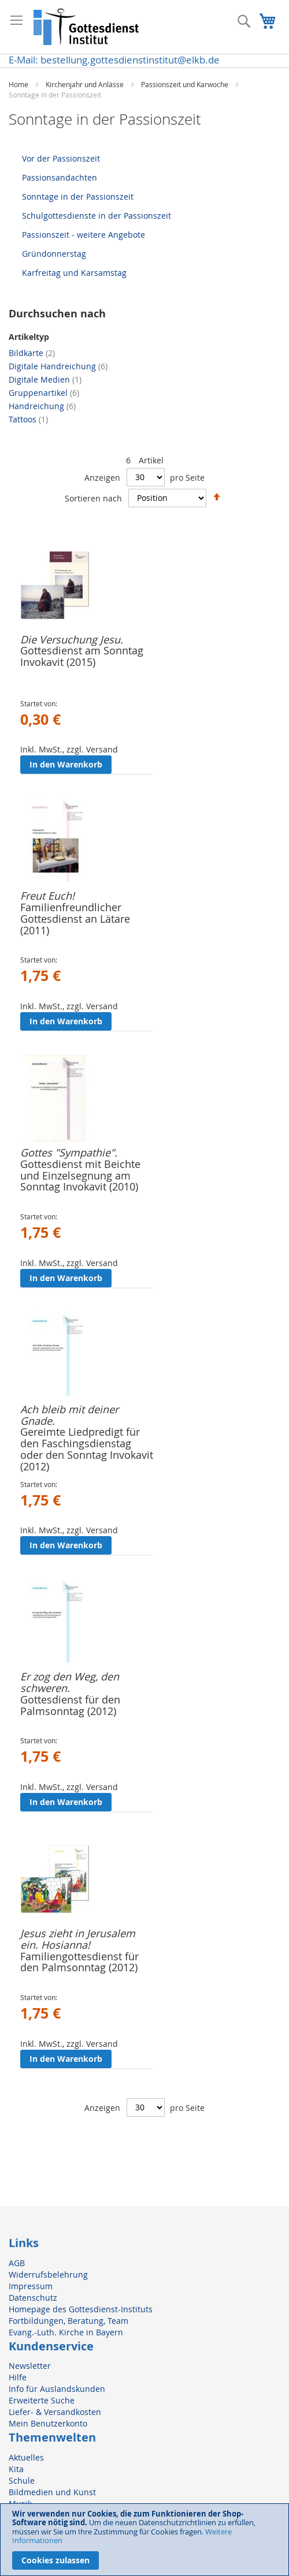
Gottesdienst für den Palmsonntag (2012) (70, 1705)
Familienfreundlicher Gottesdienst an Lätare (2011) (75, 918)
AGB (17, 2262)
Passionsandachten (59, 177)
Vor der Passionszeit (61, 158)
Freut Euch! (47, 896)
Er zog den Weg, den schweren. (69, 1682)
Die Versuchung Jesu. (71, 639)
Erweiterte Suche (42, 2400)
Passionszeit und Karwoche (185, 84)
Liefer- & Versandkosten (55, 2411)
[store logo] (87, 27)
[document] (144, 2540)
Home (19, 84)
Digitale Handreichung (58, 366)
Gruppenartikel (44, 392)
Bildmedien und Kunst (52, 2492)
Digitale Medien (45, 379)
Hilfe (18, 2377)
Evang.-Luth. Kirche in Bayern (66, 2332)
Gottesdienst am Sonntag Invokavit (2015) (81, 656)
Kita (16, 2468)
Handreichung (42, 405)
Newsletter (30, 2365)
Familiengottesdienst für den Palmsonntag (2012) (79, 1962)
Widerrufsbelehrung (48, 2274)
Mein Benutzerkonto (48, 2423)
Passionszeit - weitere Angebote (83, 234)
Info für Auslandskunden (57, 2388)
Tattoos (28, 419)
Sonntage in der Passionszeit (78, 196)
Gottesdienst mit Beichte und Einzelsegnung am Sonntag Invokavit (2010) (80, 1175)
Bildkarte (32, 352)
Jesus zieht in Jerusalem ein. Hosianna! (77, 1939)
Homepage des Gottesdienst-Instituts (81, 2309)
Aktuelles (26, 2457)
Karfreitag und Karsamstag (74, 272)
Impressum (31, 2286)
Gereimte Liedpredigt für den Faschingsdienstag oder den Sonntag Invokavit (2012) (86, 1449)
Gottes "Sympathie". (68, 1152)
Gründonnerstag (54, 253)
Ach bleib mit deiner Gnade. (69, 1415)
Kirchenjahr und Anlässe (85, 84)
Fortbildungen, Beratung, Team (68, 2320)
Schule (22, 2480)
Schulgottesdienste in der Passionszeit (96, 215)
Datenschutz (33, 2297)
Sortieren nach (93, 497)
